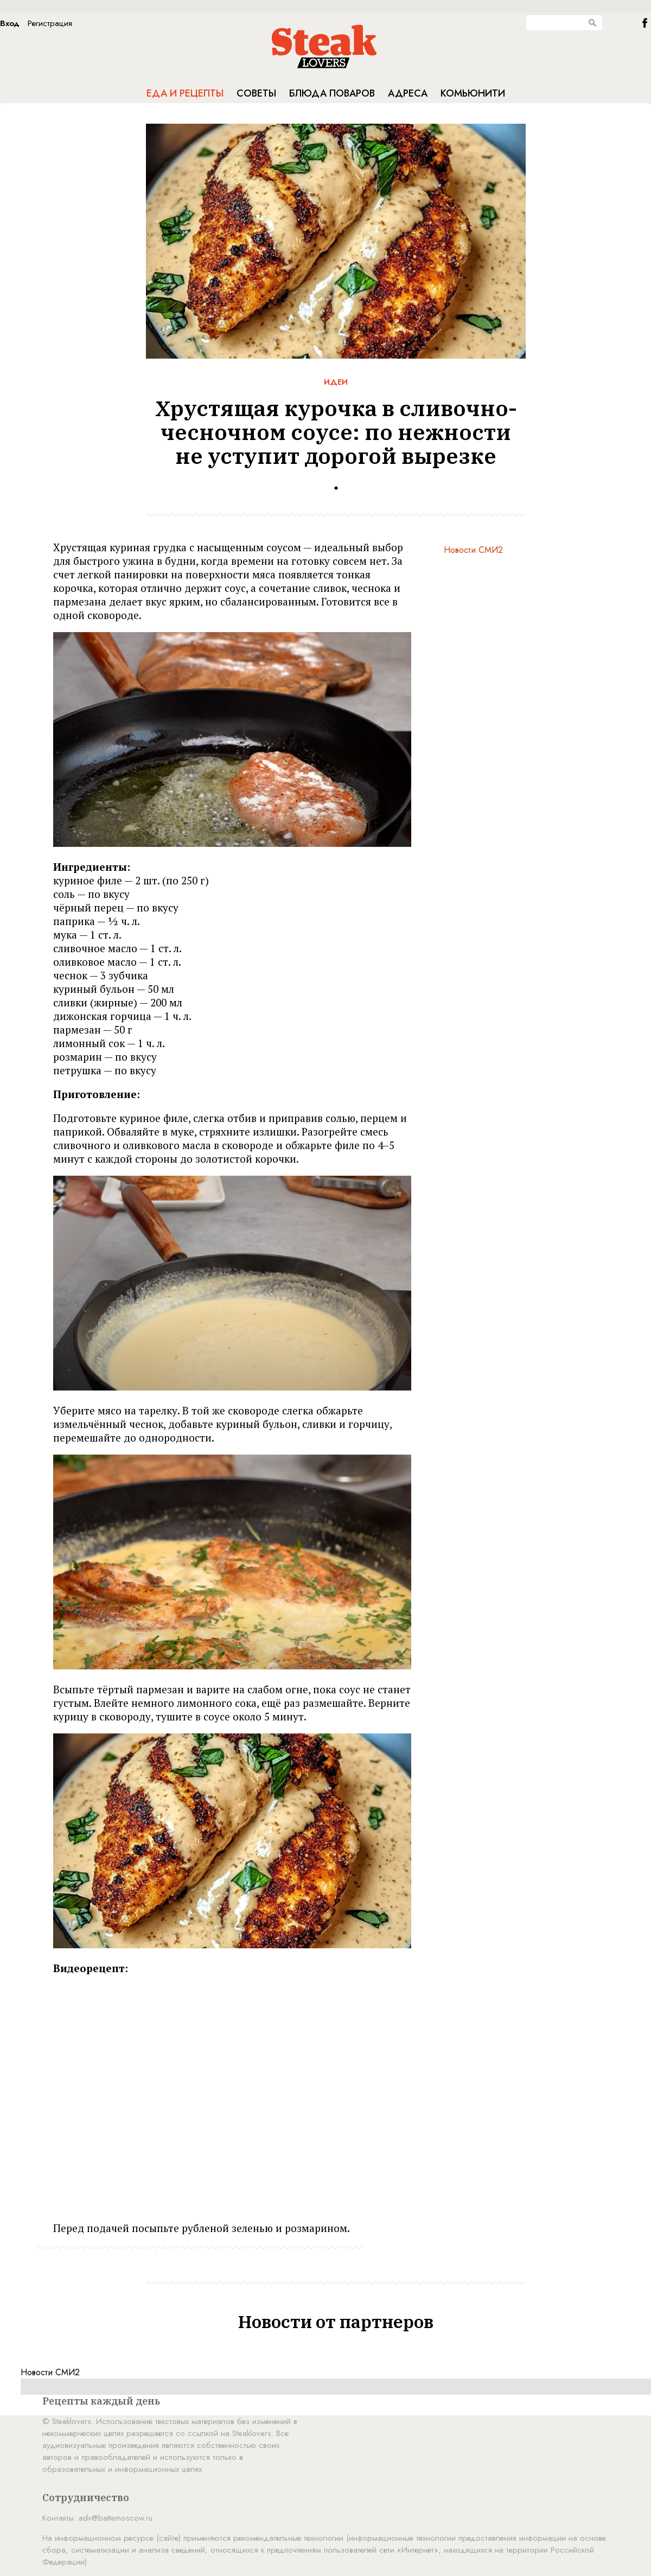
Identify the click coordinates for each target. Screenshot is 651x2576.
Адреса (407, 93)
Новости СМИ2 (473, 550)
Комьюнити (473, 93)
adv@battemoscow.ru (115, 2518)
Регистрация (50, 23)
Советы (256, 93)
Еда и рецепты (185, 93)
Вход (10, 23)
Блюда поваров (332, 93)
